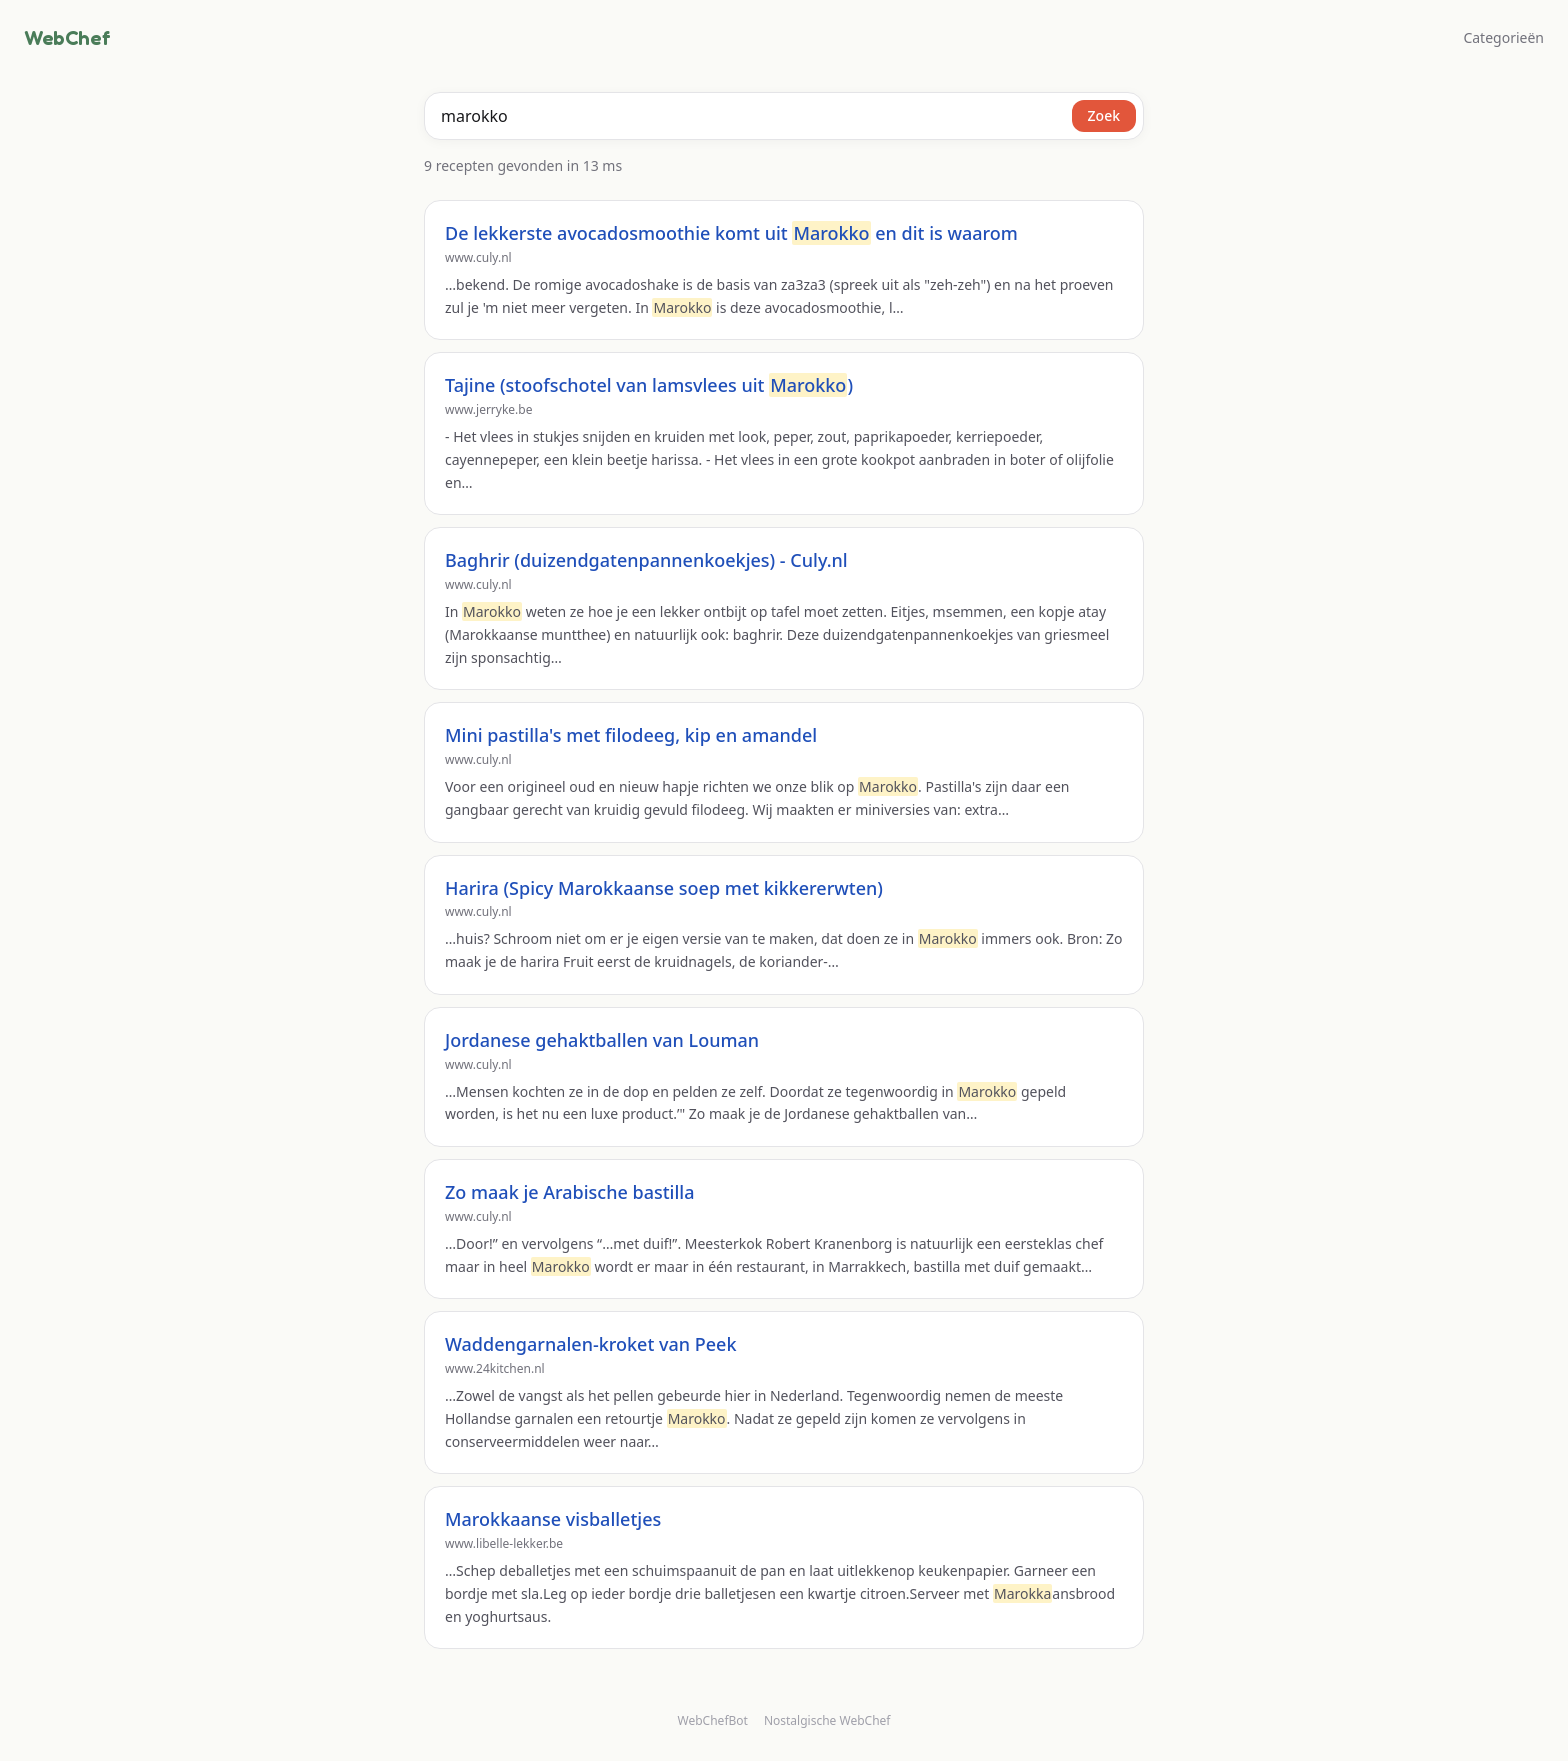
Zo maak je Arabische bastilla (569, 1192)
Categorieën (1503, 37)
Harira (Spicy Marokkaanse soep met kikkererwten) (664, 888)
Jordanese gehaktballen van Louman (602, 1040)
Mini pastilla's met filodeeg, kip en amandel (631, 735)
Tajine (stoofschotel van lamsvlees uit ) (649, 385)
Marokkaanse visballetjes (553, 1519)
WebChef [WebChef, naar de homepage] (67, 38)
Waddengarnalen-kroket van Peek (590, 1344)
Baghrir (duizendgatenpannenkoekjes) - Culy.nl (646, 560)
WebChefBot (713, 1720)
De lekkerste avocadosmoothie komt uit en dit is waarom (731, 233)
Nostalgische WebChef (827, 1721)
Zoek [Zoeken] (1104, 115)
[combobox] (784, 116)
